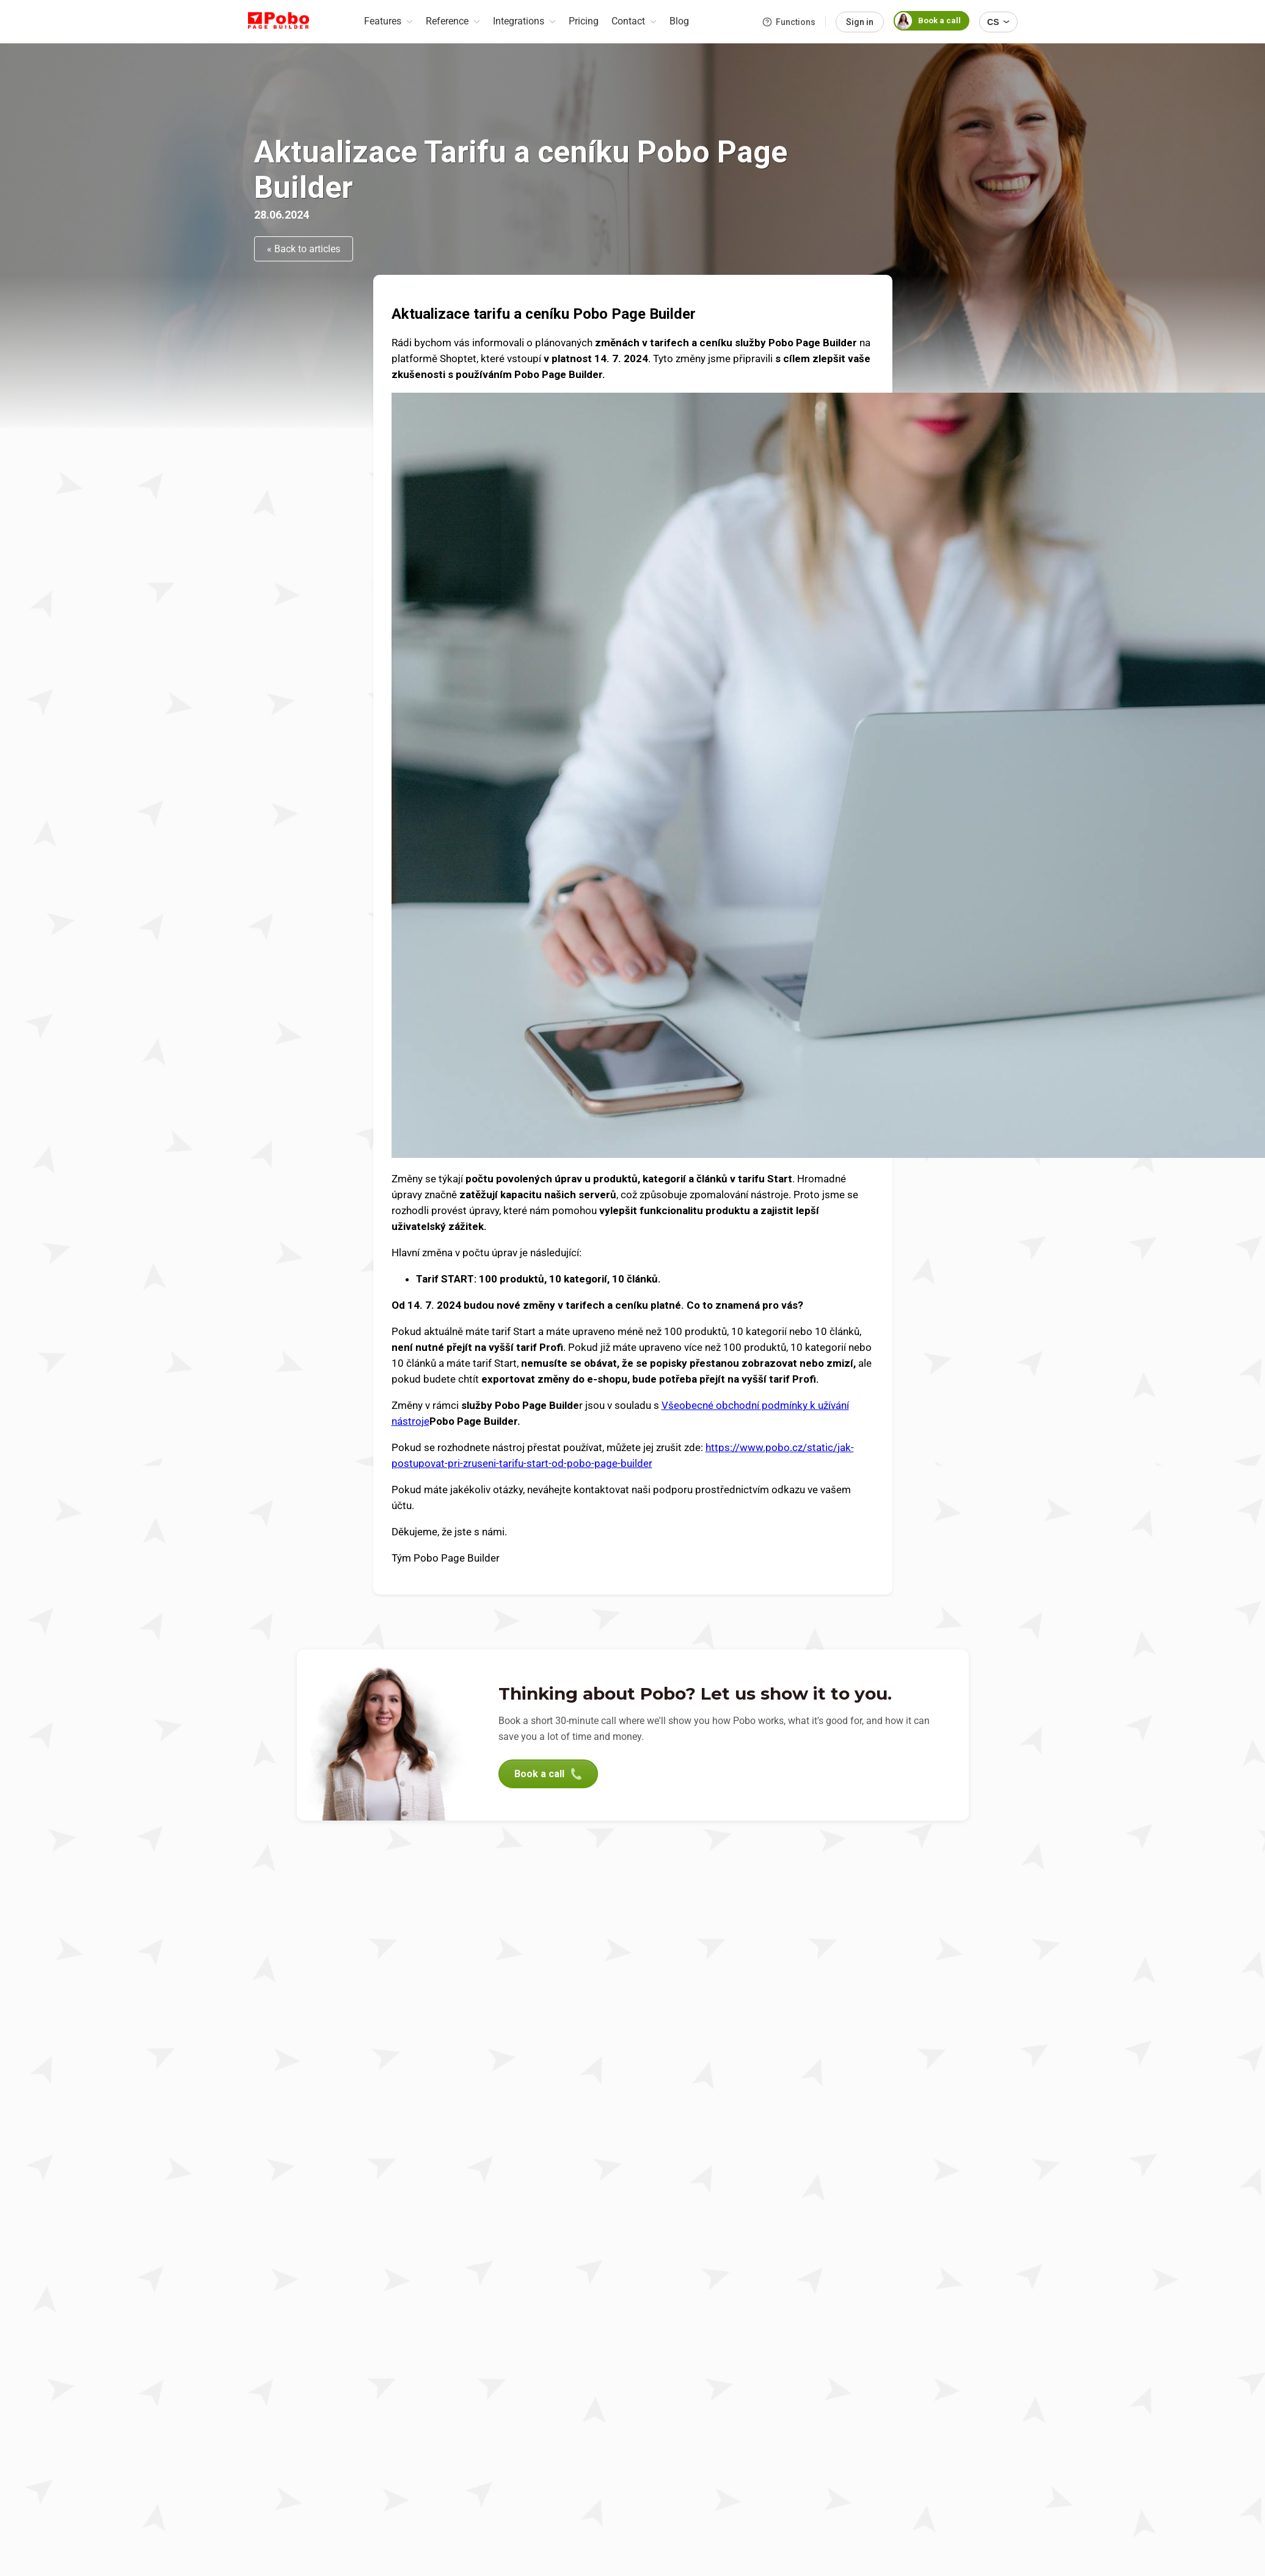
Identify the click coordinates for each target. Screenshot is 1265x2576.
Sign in (859, 22)
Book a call (927, 21)
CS (998, 22)
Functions (788, 22)
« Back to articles (303, 249)
